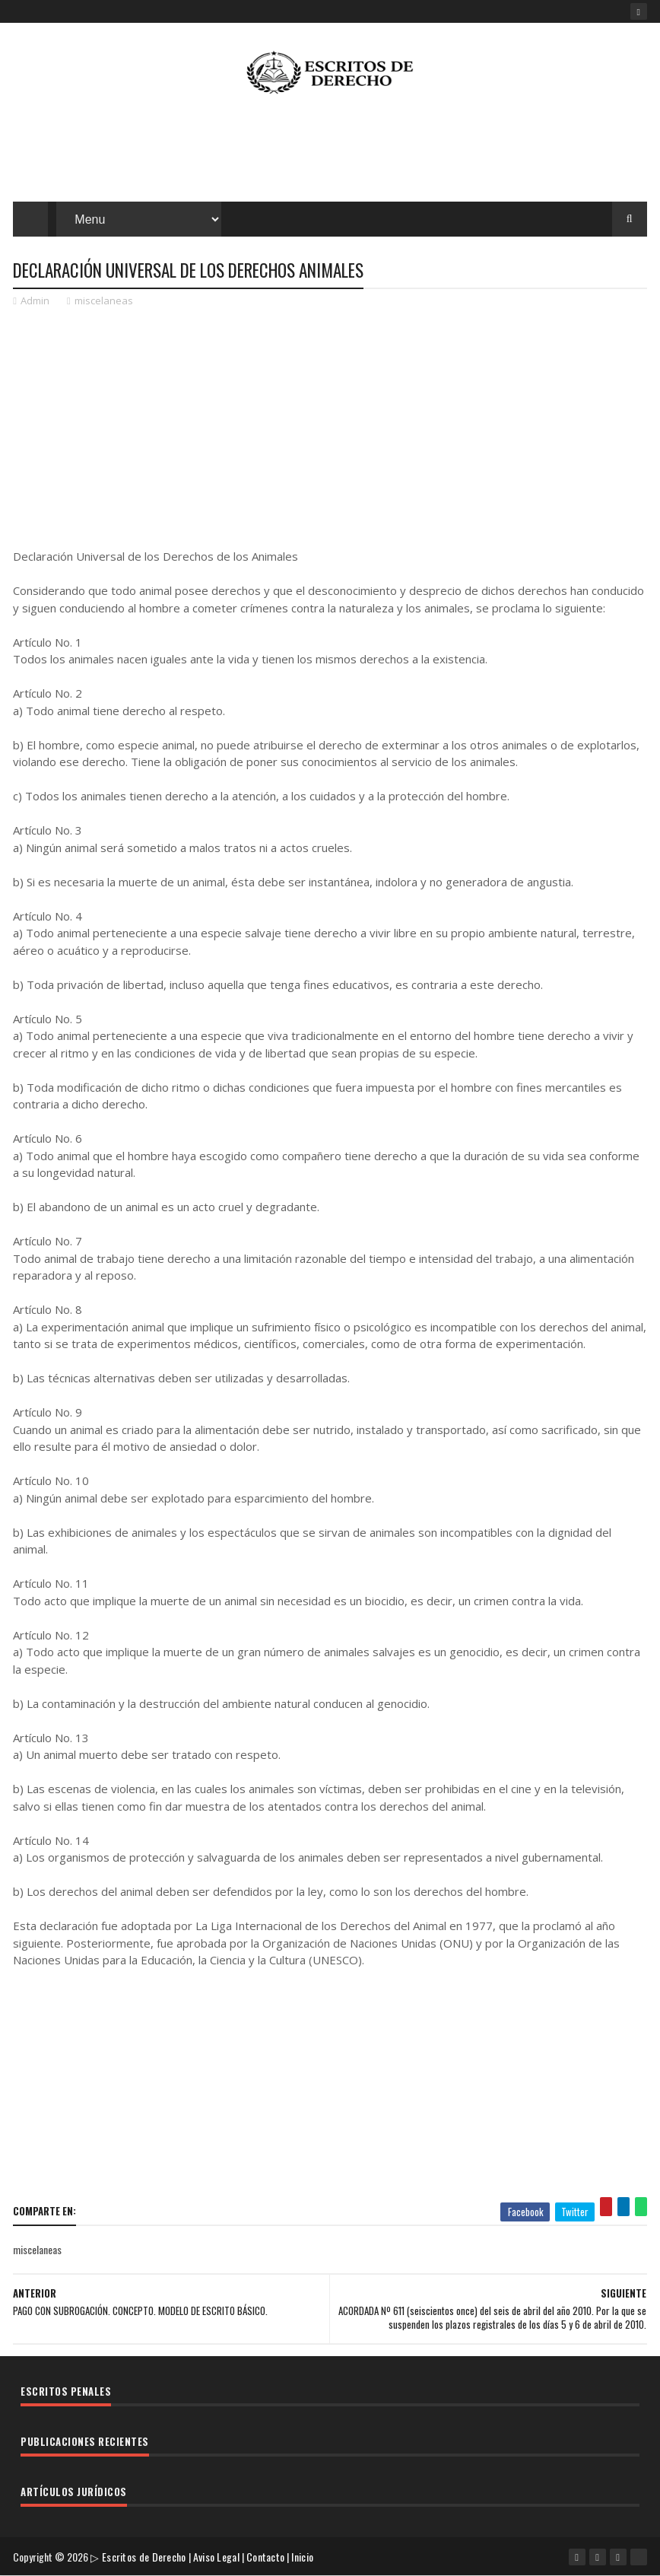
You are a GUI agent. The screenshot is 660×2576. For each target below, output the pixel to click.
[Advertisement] (330, 152)
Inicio (302, 2557)
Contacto (265, 2557)
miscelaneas (104, 300)
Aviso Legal (216, 2557)
